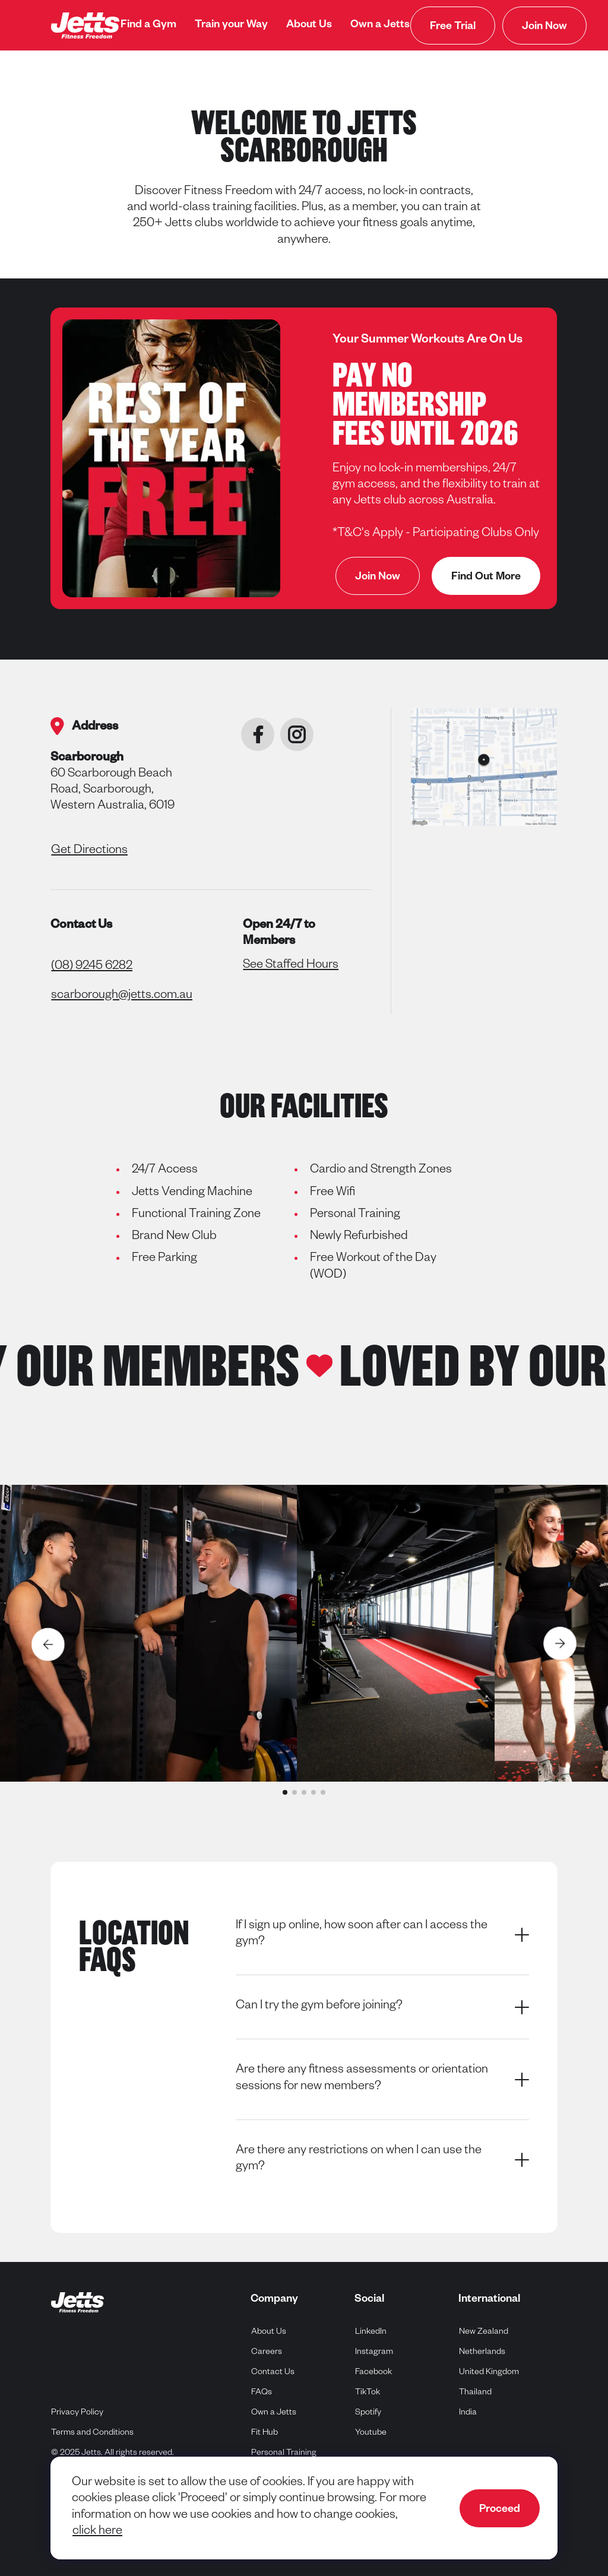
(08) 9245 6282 (91, 967)
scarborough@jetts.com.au (121, 996)
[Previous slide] (47, 1644)
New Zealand (484, 2331)
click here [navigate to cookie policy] (97, 2532)
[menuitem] (148, 25)
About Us (309, 25)
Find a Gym (148, 25)
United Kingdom (489, 2371)
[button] (285, 1792)
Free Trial (453, 27)
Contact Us (272, 2373)
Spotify (368, 2412)
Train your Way (231, 25)
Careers (266, 2353)
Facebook (373, 2371)
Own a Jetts (380, 25)
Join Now (544, 27)
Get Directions (89, 851)
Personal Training (283, 2453)
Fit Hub (264, 2433)
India (468, 2412)
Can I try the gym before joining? (382, 2007)
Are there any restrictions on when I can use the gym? (382, 2159)
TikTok (368, 2391)
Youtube (371, 2432)
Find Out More (486, 578)
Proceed (499, 2510)
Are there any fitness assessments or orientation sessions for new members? (382, 2078)
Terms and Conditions (92, 2433)
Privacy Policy (77, 2413)
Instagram (374, 2351)
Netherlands (482, 2351)
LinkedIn (371, 2331)
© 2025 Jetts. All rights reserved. (112, 2453)
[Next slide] (560, 1644)
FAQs (261, 2393)
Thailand (475, 2391)
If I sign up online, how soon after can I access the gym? (382, 1934)
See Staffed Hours (290, 965)
